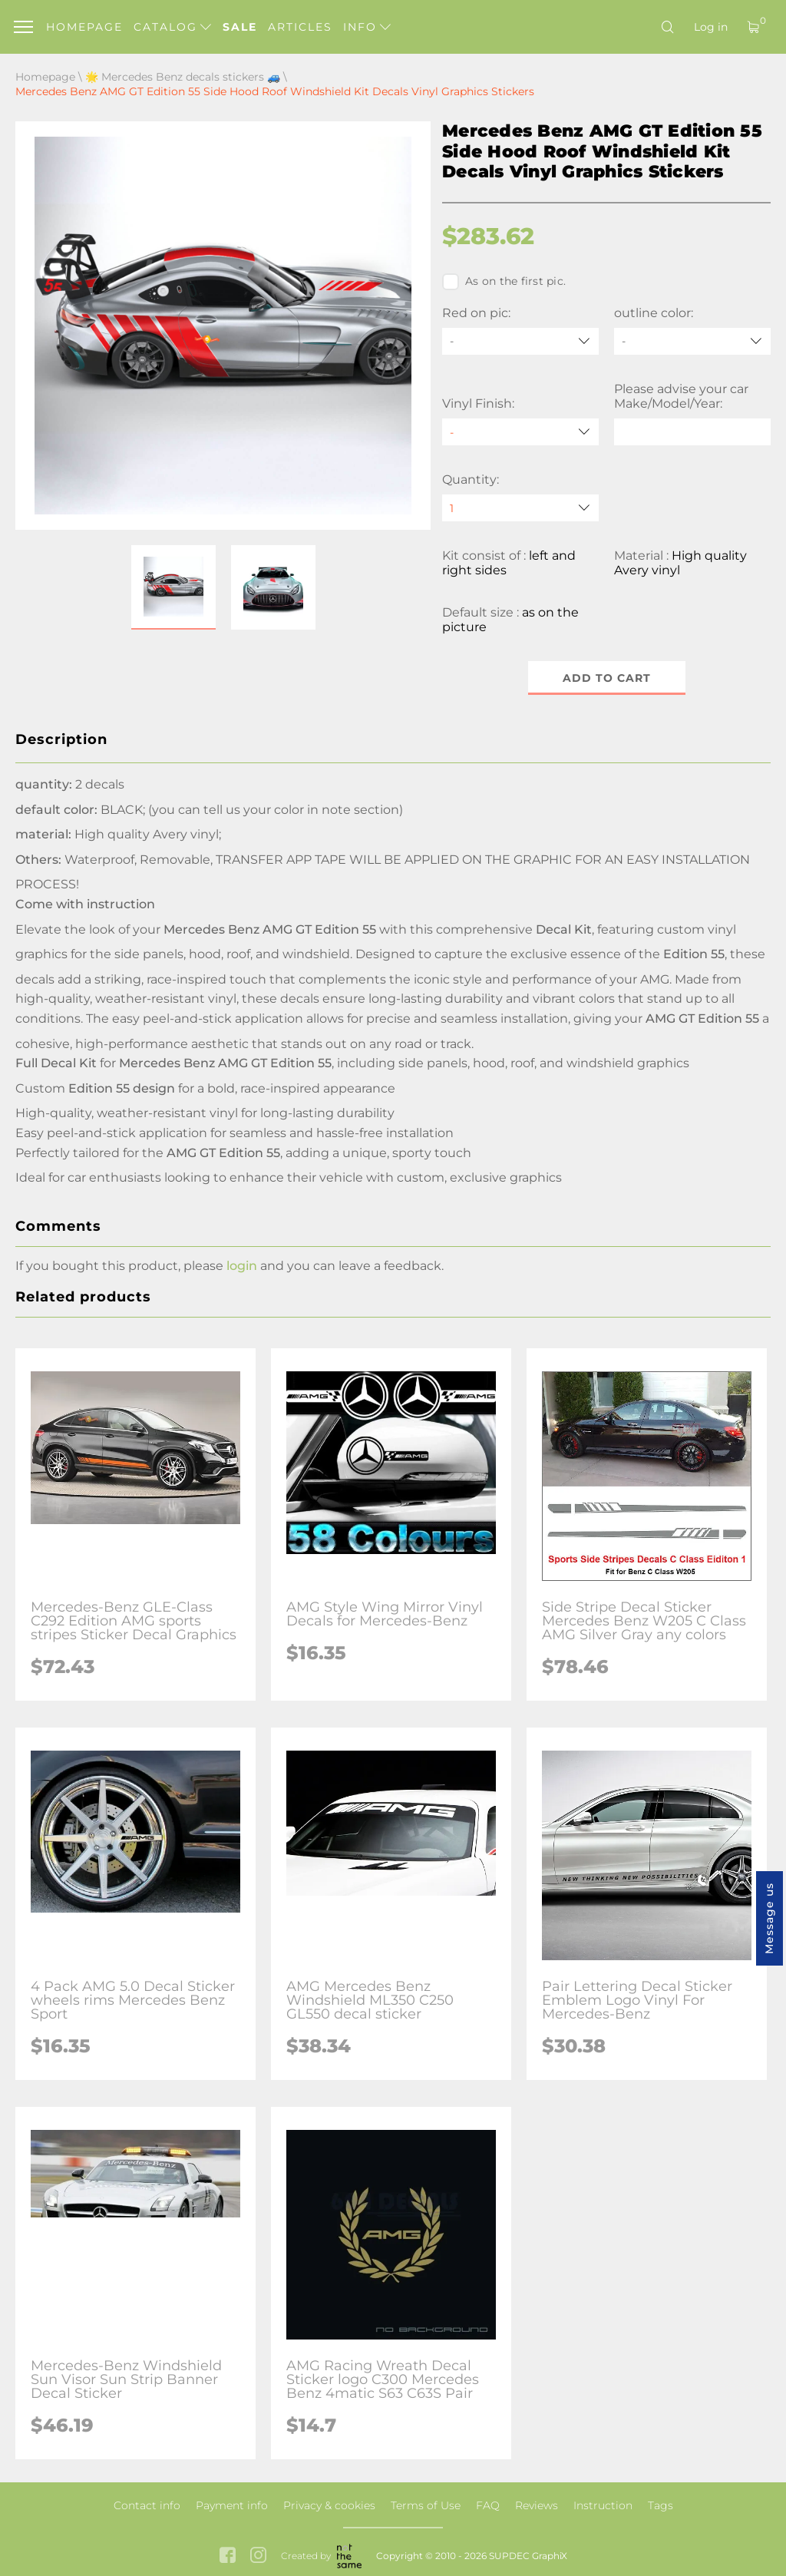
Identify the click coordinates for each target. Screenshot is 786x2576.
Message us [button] (769, 1918)
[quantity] (520, 507)
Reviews (536, 2505)
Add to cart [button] (607, 678)
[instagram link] (258, 2556)
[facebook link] (228, 2556)
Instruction (602, 2505)
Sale (240, 27)
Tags (660, 2505)
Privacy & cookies (329, 2505)
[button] (173, 587)
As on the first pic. (504, 281)
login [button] (241, 1265)
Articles (300, 27)
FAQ (488, 2505)
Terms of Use (426, 2505)
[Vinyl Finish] (520, 431)
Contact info (147, 2505)
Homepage (84, 27)
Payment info (232, 2505)
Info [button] (367, 27)
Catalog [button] (172, 27)
